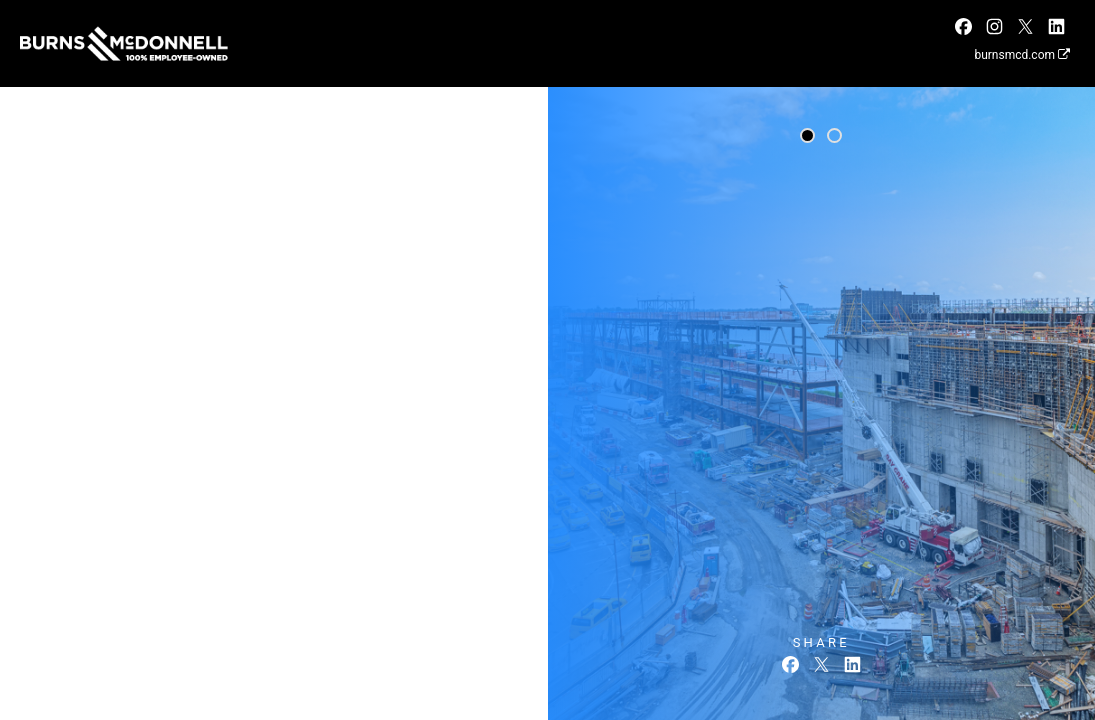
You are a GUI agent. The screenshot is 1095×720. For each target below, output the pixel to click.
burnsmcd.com (1022, 55)
